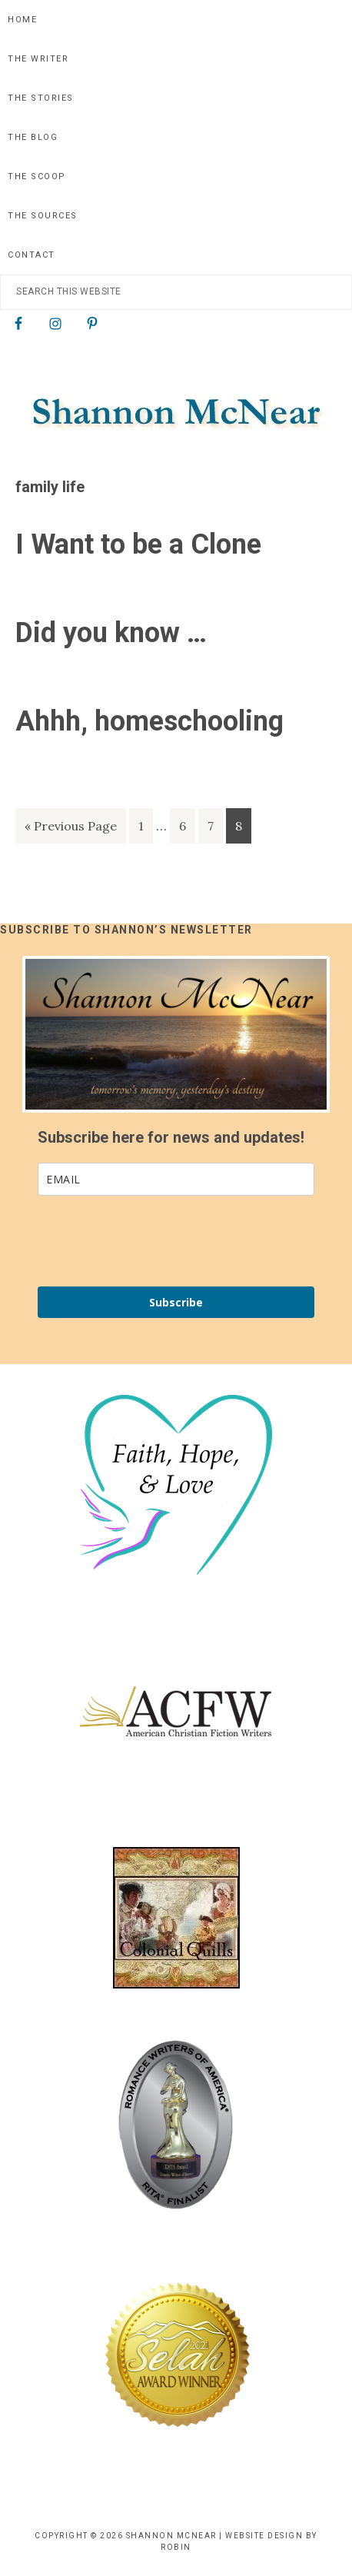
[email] (176, 1179)
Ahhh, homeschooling (149, 721)
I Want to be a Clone (138, 544)
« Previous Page (71, 829)
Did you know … (111, 633)
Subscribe (176, 1302)
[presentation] (129, 1234)
